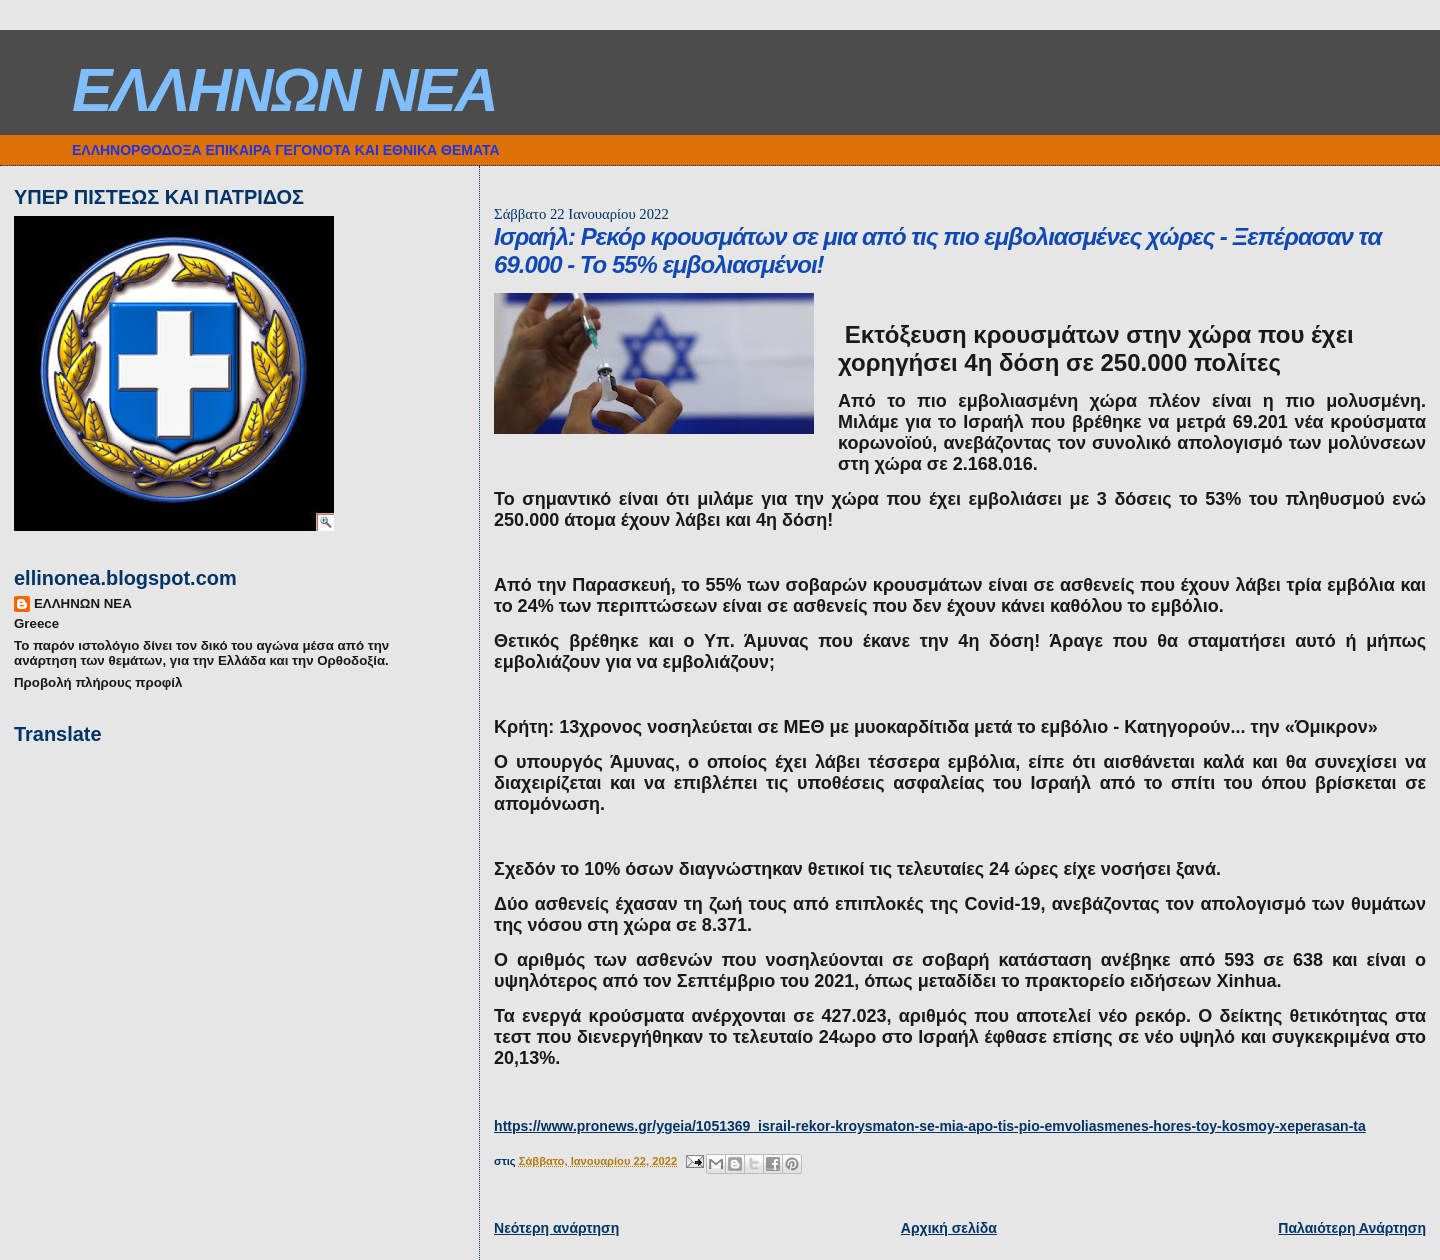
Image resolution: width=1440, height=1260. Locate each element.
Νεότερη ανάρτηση (556, 1228)
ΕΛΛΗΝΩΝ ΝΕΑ (284, 90)
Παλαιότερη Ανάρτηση (1352, 1228)
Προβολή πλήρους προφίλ (98, 682)
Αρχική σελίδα (949, 1228)
